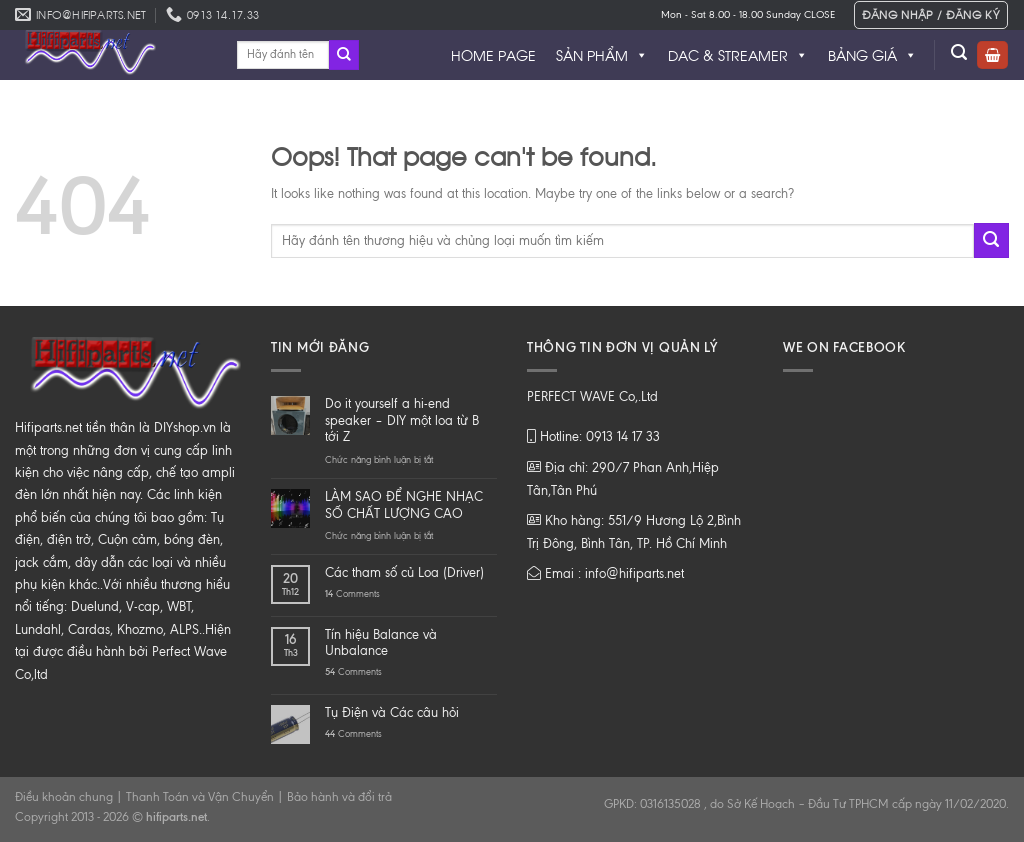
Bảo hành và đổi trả (339, 797)
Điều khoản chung (64, 797)
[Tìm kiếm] (959, 52)
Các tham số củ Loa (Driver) (404, 572)
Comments (352, 593)
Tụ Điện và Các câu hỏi (392, 712)
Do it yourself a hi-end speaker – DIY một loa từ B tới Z (402, 420)
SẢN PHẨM (602, 55)
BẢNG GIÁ (872, 55)
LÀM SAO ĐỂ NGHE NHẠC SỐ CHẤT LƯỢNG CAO (404, 505)
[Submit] (344, 55)
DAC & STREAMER (738, 55)
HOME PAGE (493, 54)
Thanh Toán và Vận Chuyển (200, 797)
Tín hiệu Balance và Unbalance (381, 643)
